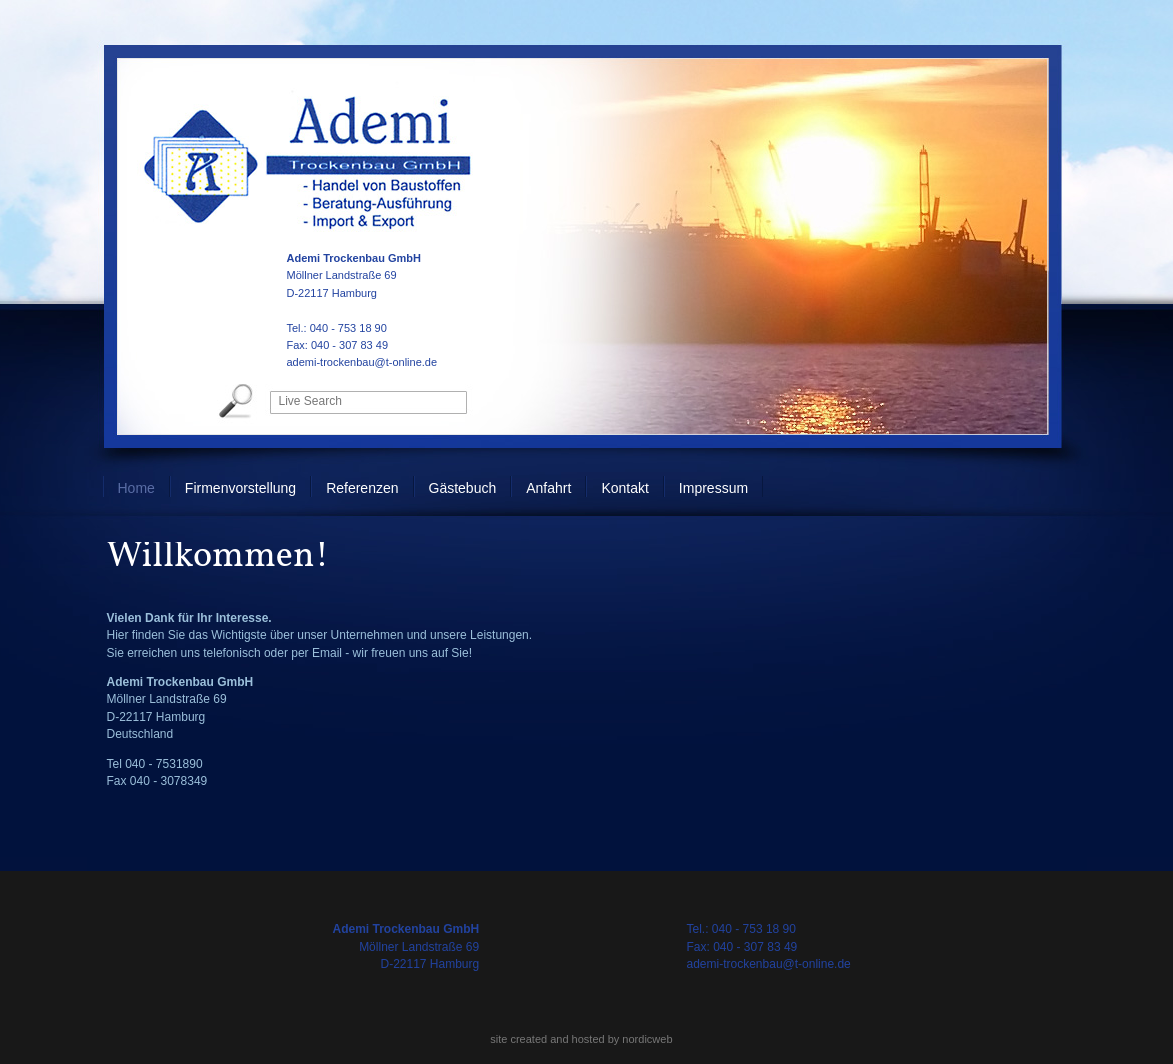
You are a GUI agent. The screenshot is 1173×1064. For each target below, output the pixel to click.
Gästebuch (463, 488)
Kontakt (624, 488)
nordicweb (647, 1039)
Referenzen (362, 488)
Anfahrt (548, 488)
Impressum (713, 488)
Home (136, 488)
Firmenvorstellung (240, 488)
